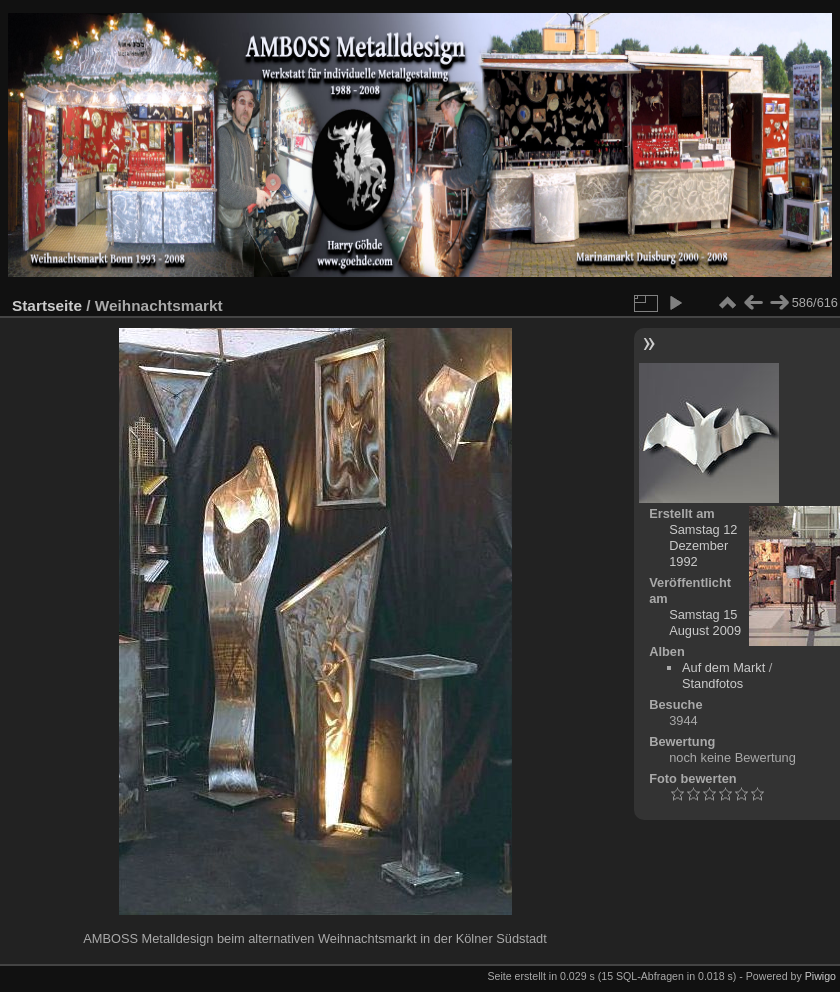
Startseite (47, 305)
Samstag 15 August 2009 (705, 622)
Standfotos (712, 683)
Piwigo (820, 976)
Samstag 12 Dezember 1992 (703, 545)
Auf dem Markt (723, 667)
